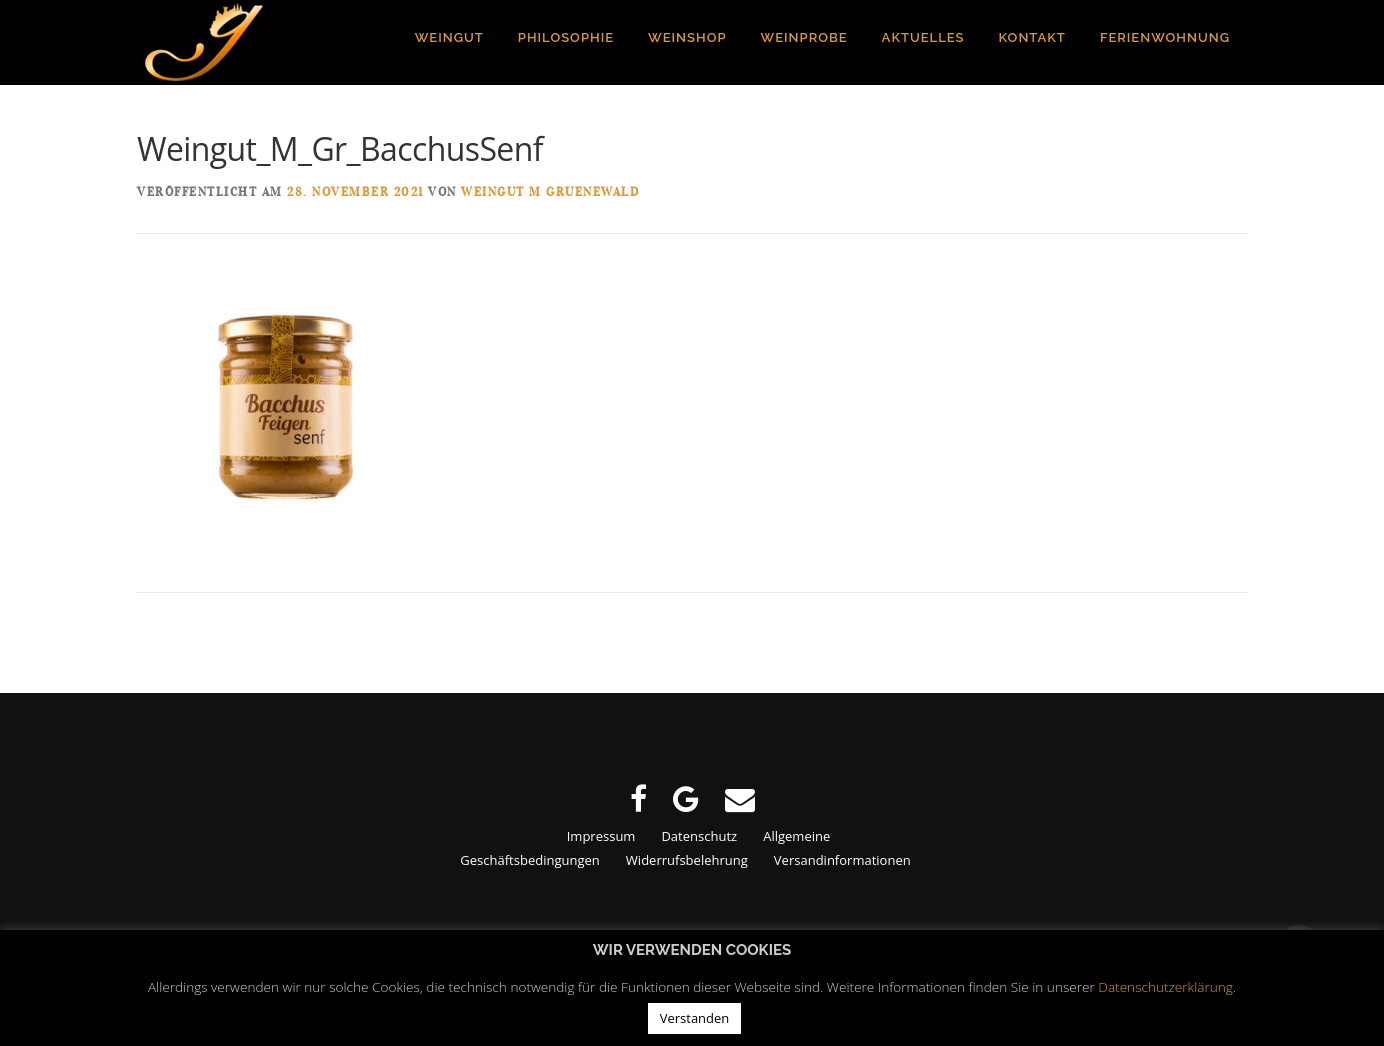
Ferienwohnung (1165, 37)
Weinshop (687, 37)
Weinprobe (804, 37)
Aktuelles (923, 37)
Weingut (449, 37)
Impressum (601, 836)
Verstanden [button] (695, 1018)
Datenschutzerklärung (1165, 986)
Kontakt (1032, 37)
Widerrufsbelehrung (687, 860)
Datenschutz (699, 836)
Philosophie (566, 37)
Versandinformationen (842, 860)
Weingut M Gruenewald (550, 192)
